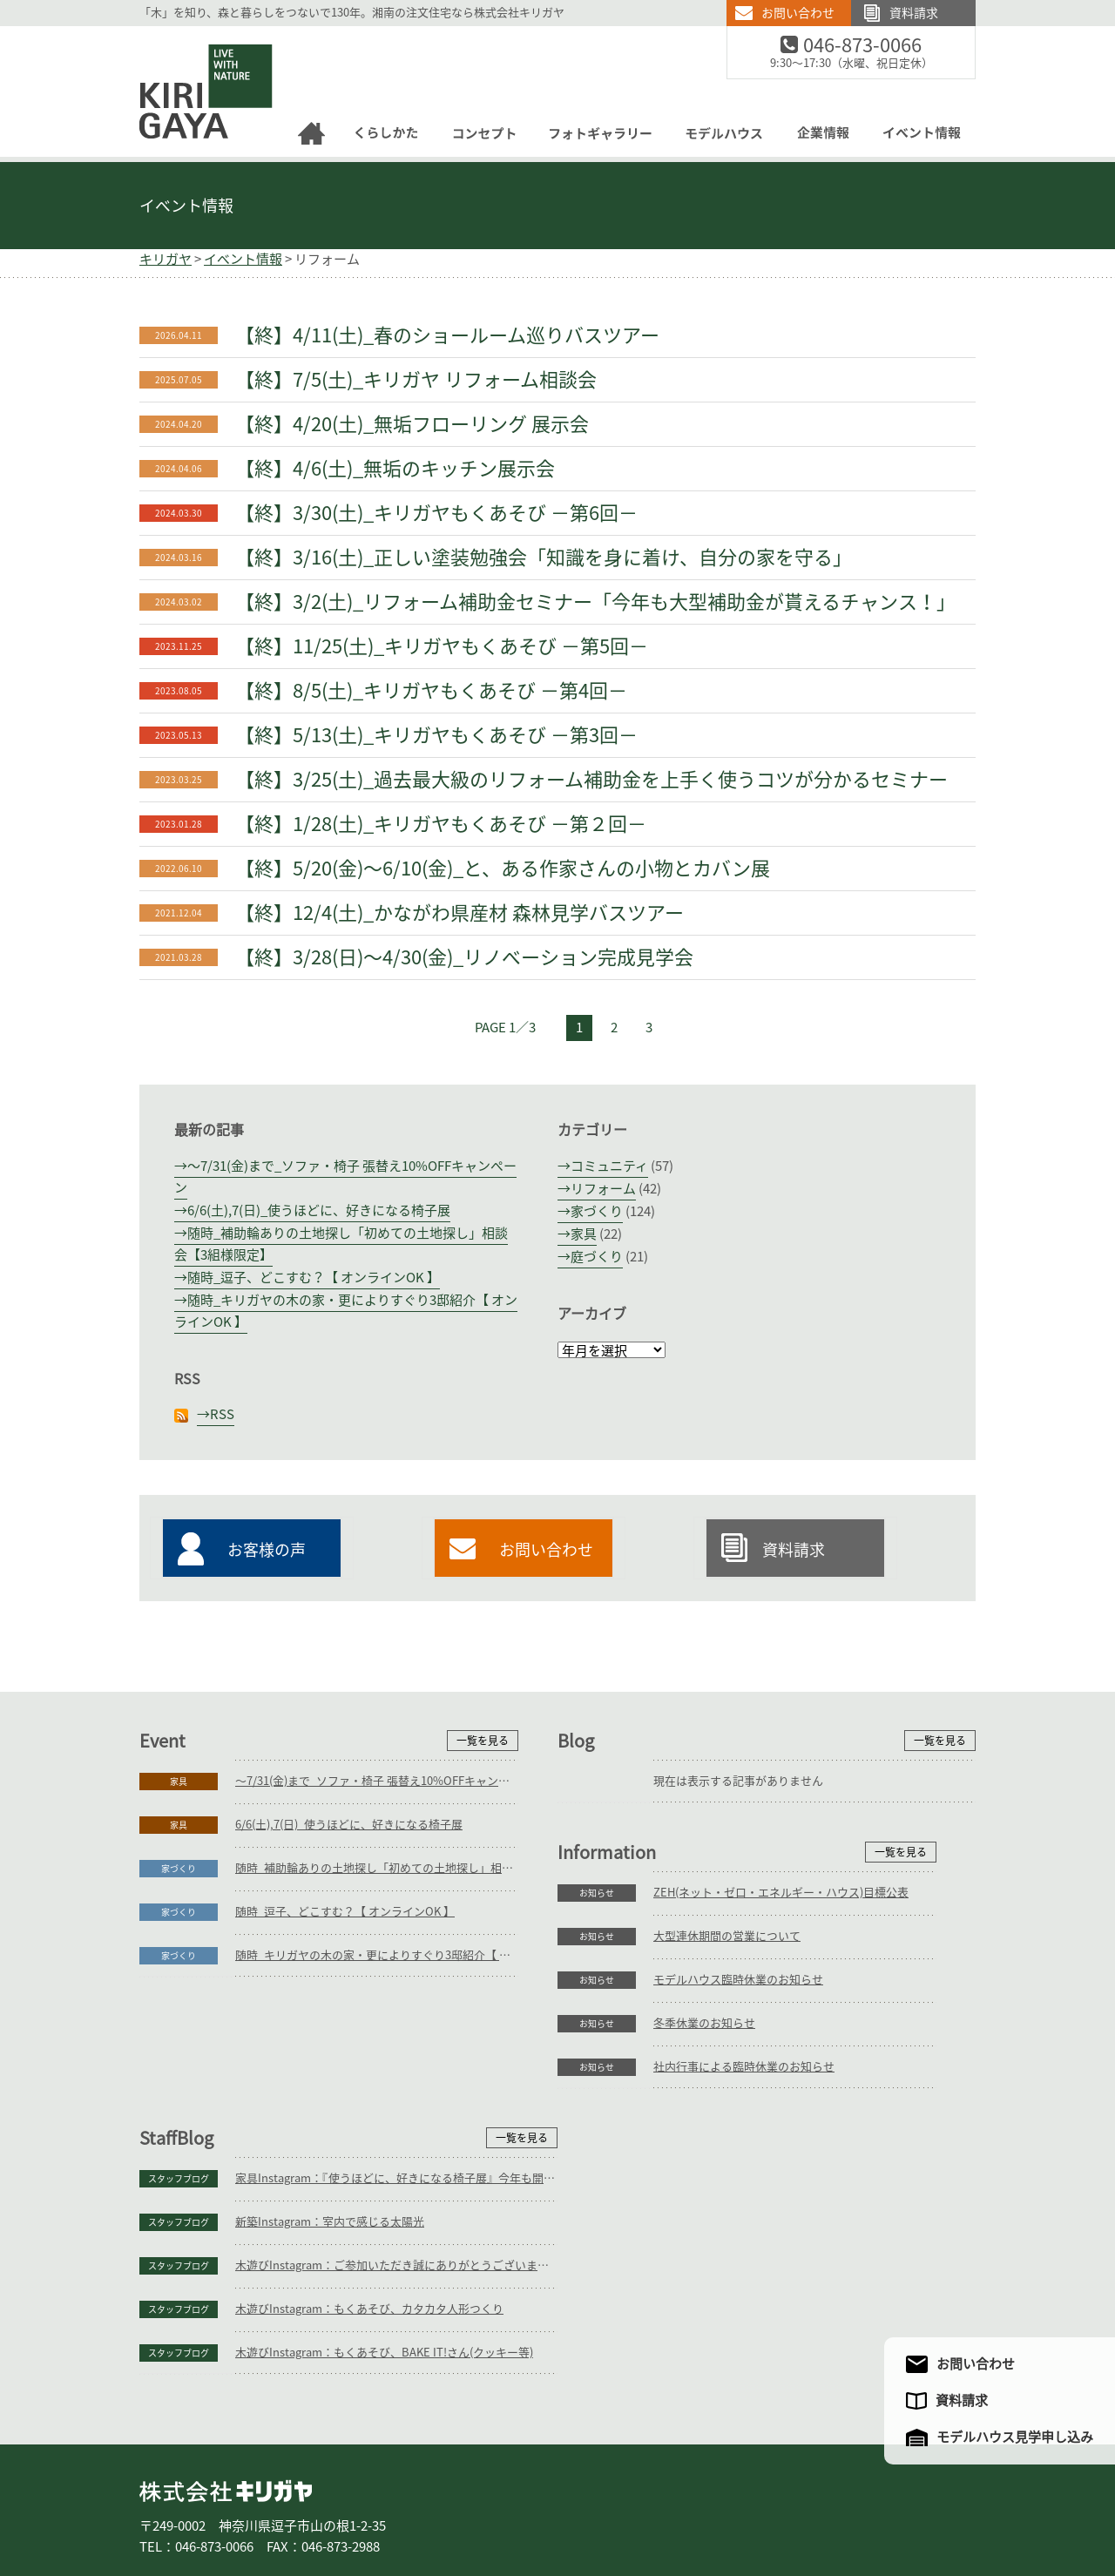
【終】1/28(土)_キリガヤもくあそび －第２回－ (440, 824)
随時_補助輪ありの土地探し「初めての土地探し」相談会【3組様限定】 (376, 1868)
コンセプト (469, 2504)
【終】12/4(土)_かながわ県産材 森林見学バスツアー (459, 913)
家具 (584, 1234)
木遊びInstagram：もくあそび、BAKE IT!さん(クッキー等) (802, 2241)
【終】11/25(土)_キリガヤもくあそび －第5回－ (441, 646)
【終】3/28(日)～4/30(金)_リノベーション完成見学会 (464, 957)
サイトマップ (891, 2504)
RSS (222, 1414)
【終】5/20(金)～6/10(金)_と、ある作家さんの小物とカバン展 (502, 868)
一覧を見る (482, 1740)
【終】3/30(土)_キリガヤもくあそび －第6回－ (436, 513)
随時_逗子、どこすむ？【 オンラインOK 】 (313, 1277)
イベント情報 (186, 205)
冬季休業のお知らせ (286, 2197)
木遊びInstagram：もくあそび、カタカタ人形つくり (787, 2197)
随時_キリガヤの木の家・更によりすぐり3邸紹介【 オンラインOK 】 (376, 1955)
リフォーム (603, 1188)
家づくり (597, 1211)
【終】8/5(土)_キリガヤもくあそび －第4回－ (431, 690)
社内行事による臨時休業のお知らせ (325, 2241)
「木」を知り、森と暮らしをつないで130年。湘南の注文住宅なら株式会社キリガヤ (351, 12)
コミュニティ (609, 1166)
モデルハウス (648, 2504)
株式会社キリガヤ (225, 2379)
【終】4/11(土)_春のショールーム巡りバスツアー (447, 335)
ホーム (165, 2504)
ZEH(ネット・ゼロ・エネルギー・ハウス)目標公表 (362, 2066)
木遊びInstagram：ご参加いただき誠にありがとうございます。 (814, 2154)
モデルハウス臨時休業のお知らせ (320, 2154)
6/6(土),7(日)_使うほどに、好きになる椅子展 (318, 1210)
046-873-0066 (873, 46)
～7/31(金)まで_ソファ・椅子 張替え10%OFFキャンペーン (376, 1781)
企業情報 (719, 2504)
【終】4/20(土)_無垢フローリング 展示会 (412, 424)
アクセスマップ (804, 2504)
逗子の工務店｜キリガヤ (190, 36)
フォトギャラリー (556, 2504)
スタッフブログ (596, 2067)
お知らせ (178, 2067)
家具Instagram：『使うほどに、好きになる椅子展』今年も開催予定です (814, 2066)
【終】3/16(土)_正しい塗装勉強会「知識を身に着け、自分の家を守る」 (543, 557)
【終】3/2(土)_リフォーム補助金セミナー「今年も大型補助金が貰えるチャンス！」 (595, 602)
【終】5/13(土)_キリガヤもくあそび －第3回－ (436, 735)
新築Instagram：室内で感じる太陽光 (747, 2110)
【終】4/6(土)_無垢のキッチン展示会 (395, 468)
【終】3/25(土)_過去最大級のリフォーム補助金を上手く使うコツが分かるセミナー (591, 779)
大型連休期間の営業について (308, 2110)
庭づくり (597, 1256)
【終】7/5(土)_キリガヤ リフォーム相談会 (416, 379)
